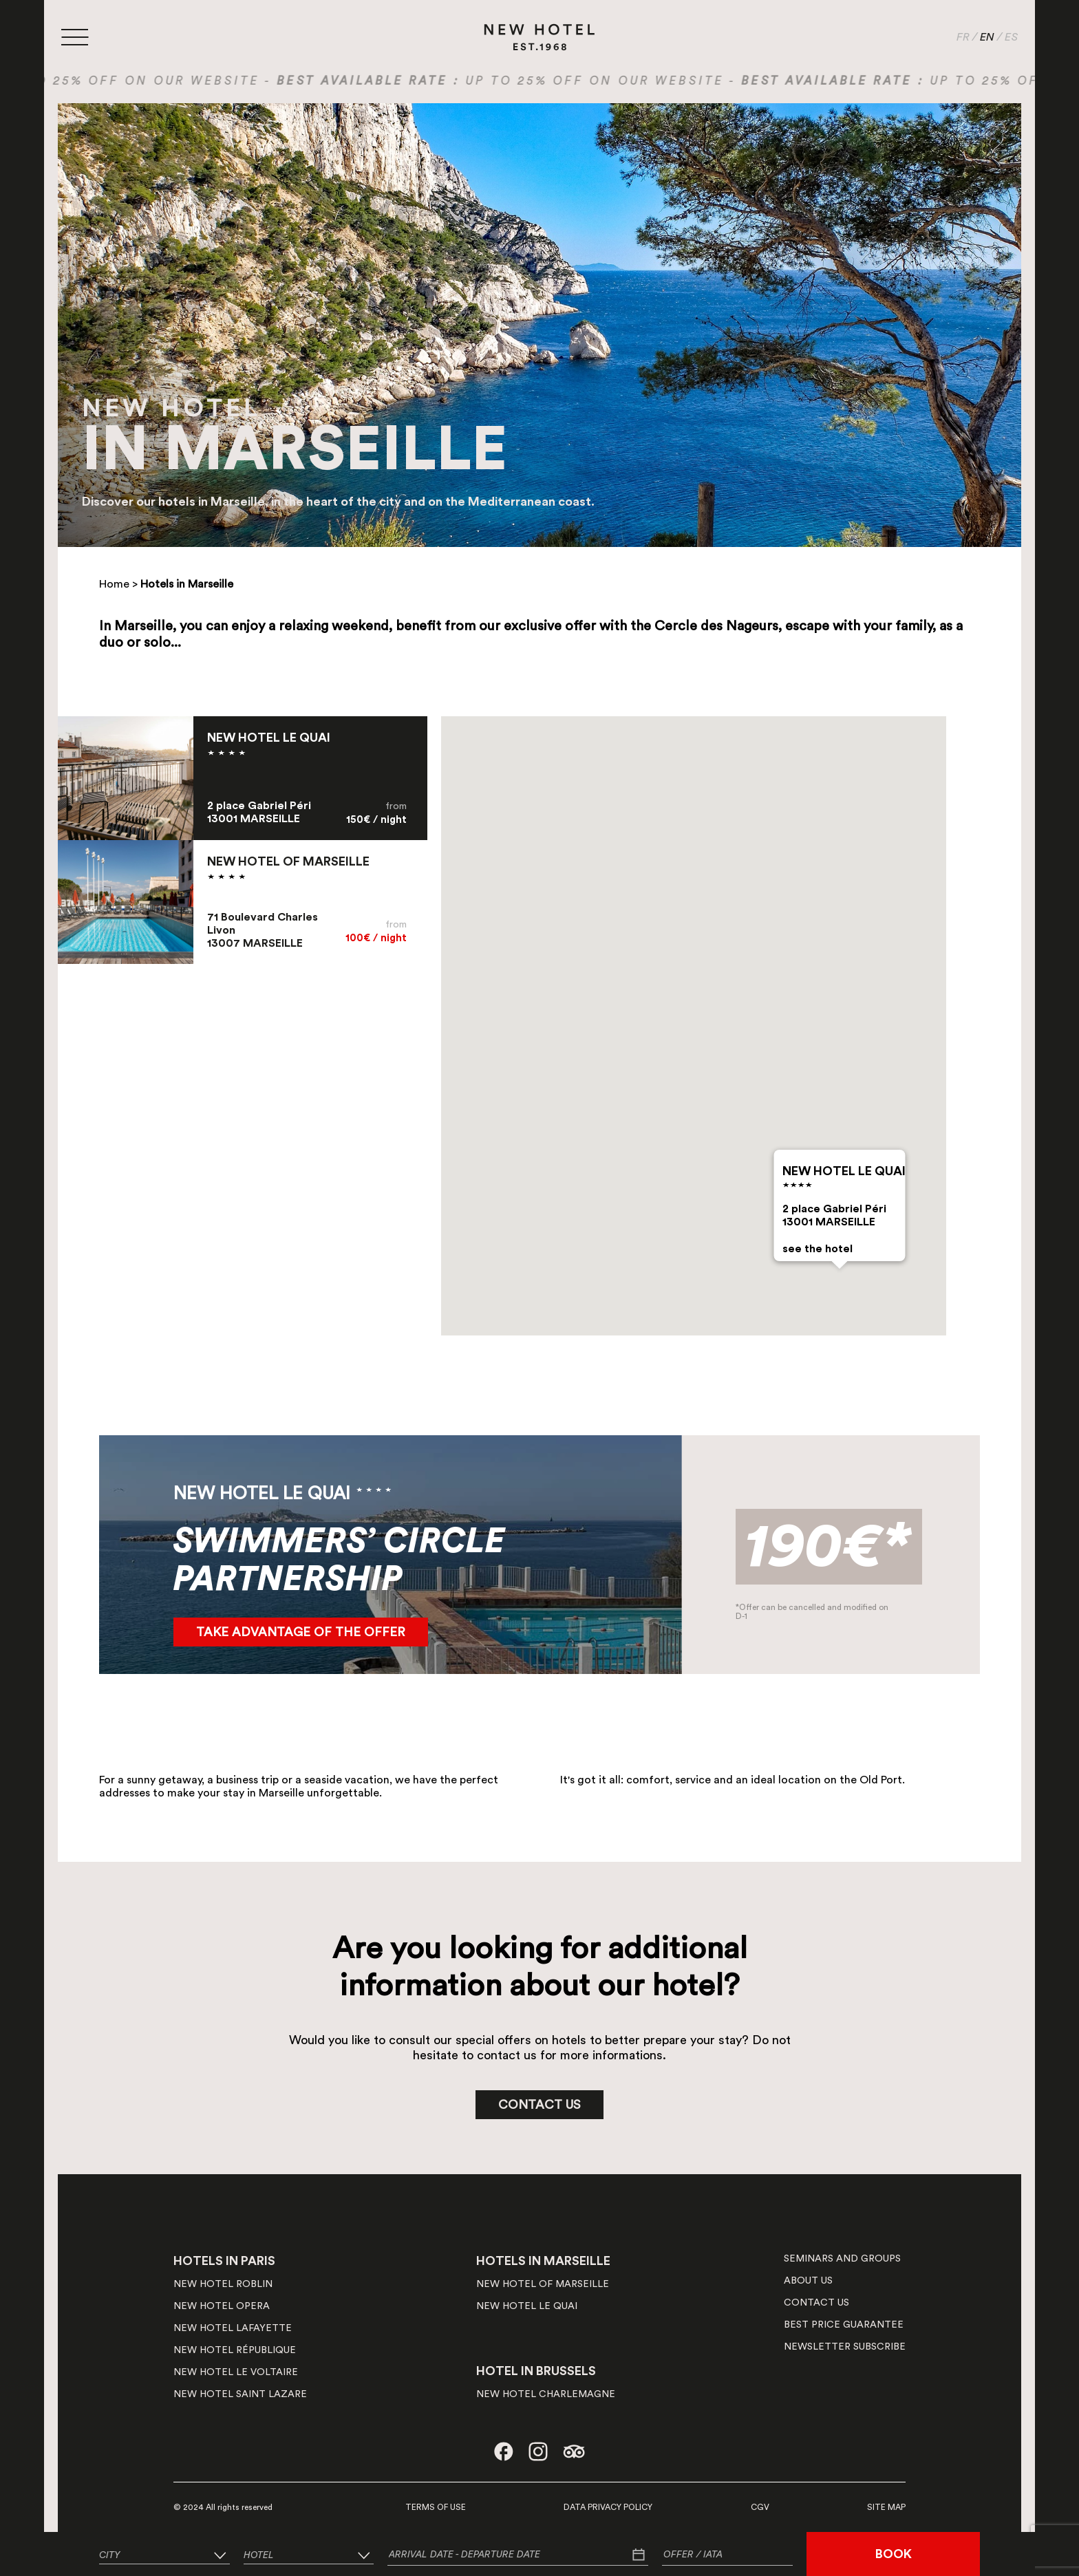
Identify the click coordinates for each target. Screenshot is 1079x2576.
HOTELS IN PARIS (224, 2261)
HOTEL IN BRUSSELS (536, 2371)
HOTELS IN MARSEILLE (543, 2261)
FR (963, 37)
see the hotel (817, 1248)
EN (987, 37)
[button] (839, 1281)
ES (1011, 37)
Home (114, 584)
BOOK (893, 2554)
